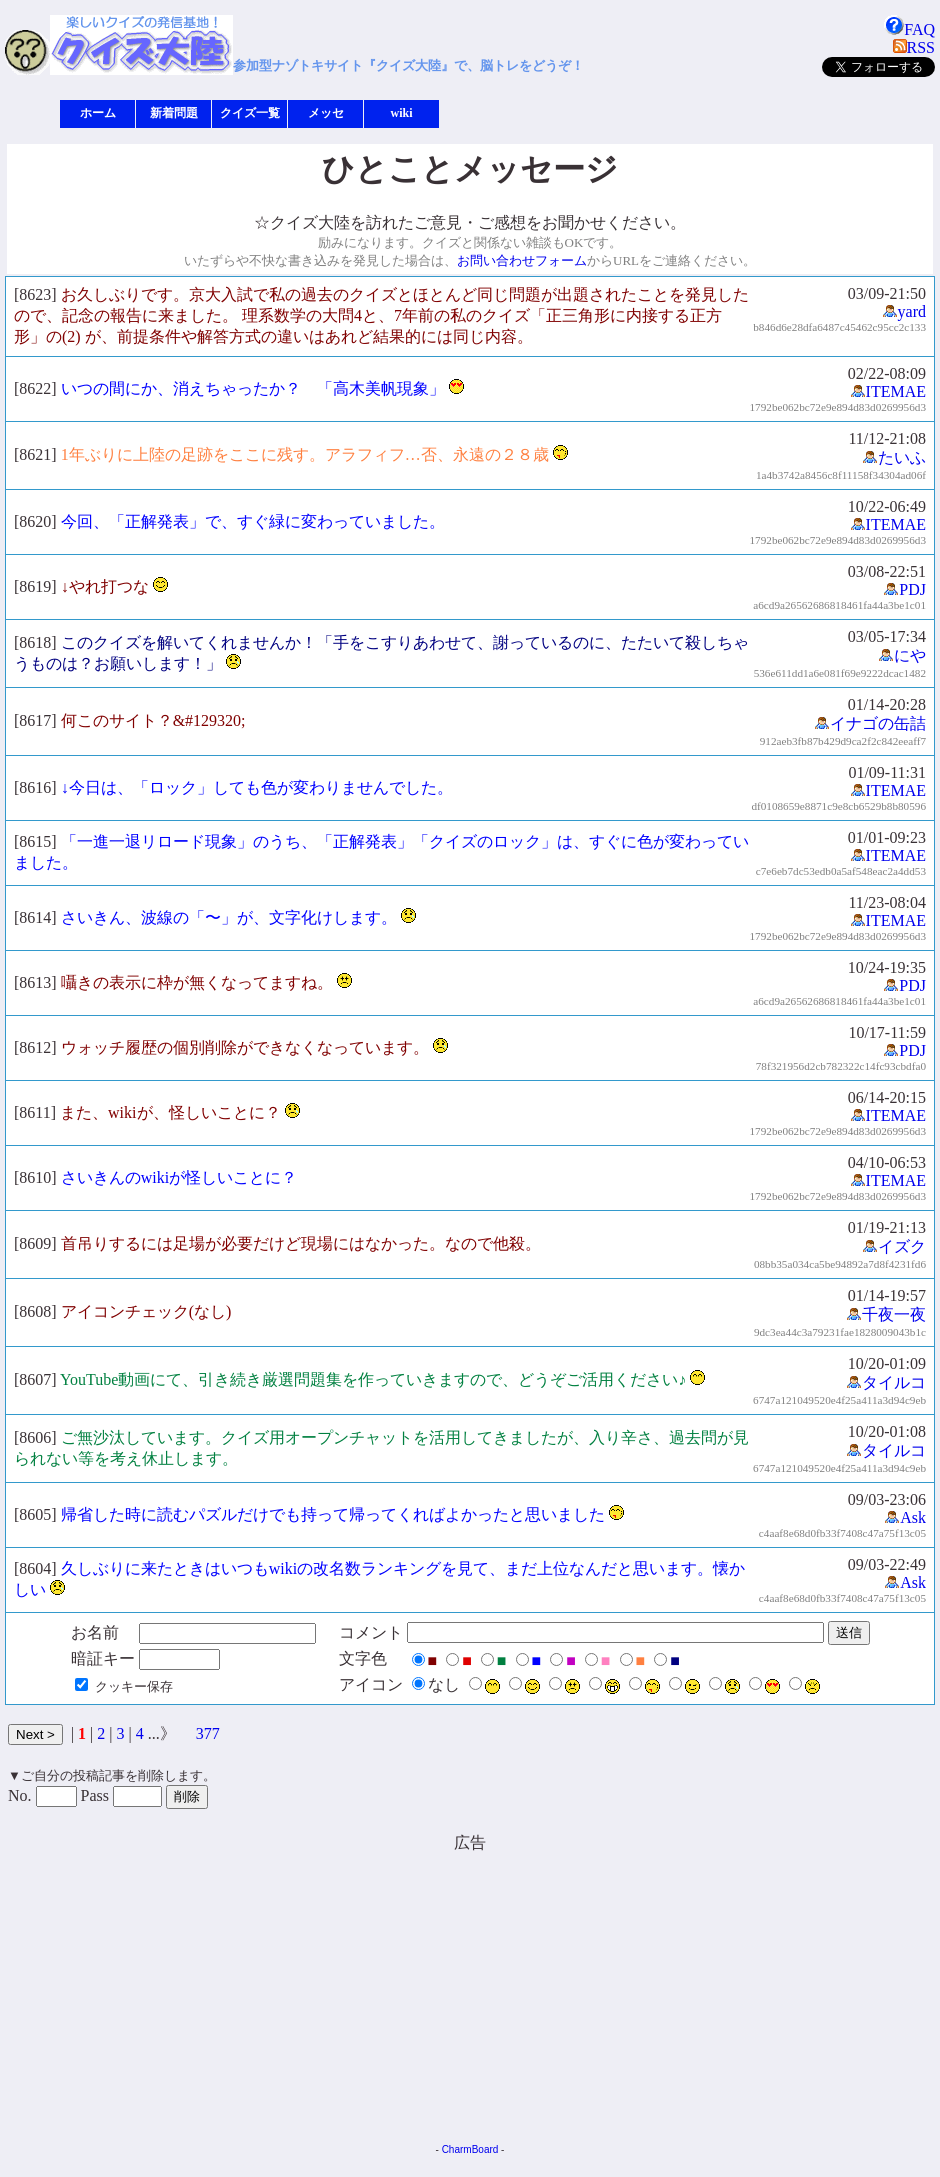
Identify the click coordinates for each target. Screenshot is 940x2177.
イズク (894, 1246)
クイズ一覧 (250, 113)
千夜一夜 (886, 1314)
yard (904, 311)
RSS (914, 47)
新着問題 (174, 113)
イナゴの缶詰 (870, 723)
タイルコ (886, 1382)
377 (208, 1733)
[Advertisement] (300, 1994)
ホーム (98, 113)
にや (902, 655)
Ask (905, 1517)
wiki (401, 113)
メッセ (326, 113)
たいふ (894, 457)
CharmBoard (470, 2149)
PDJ (904, 589)
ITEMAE (888, 391)
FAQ (909, 29)
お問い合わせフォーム (522, 260)
